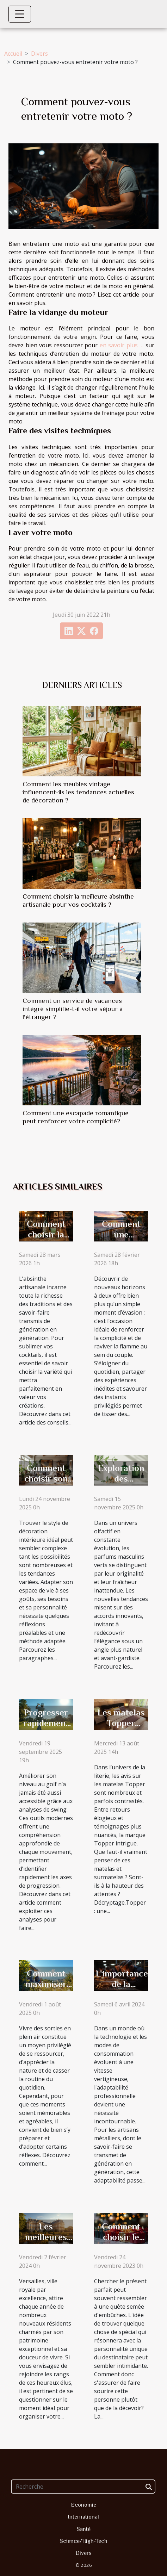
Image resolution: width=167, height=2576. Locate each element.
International (83, 2517)
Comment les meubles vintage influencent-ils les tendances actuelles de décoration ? (78, 792)
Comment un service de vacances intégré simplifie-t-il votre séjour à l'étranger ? (73, 1008)
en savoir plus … (122, 345)
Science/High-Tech (83, 2541)
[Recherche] (83, 2486)
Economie (83, 2505)
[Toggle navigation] (19, 14)
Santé (84, 2529)
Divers (39, 53)
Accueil (13, 53)
